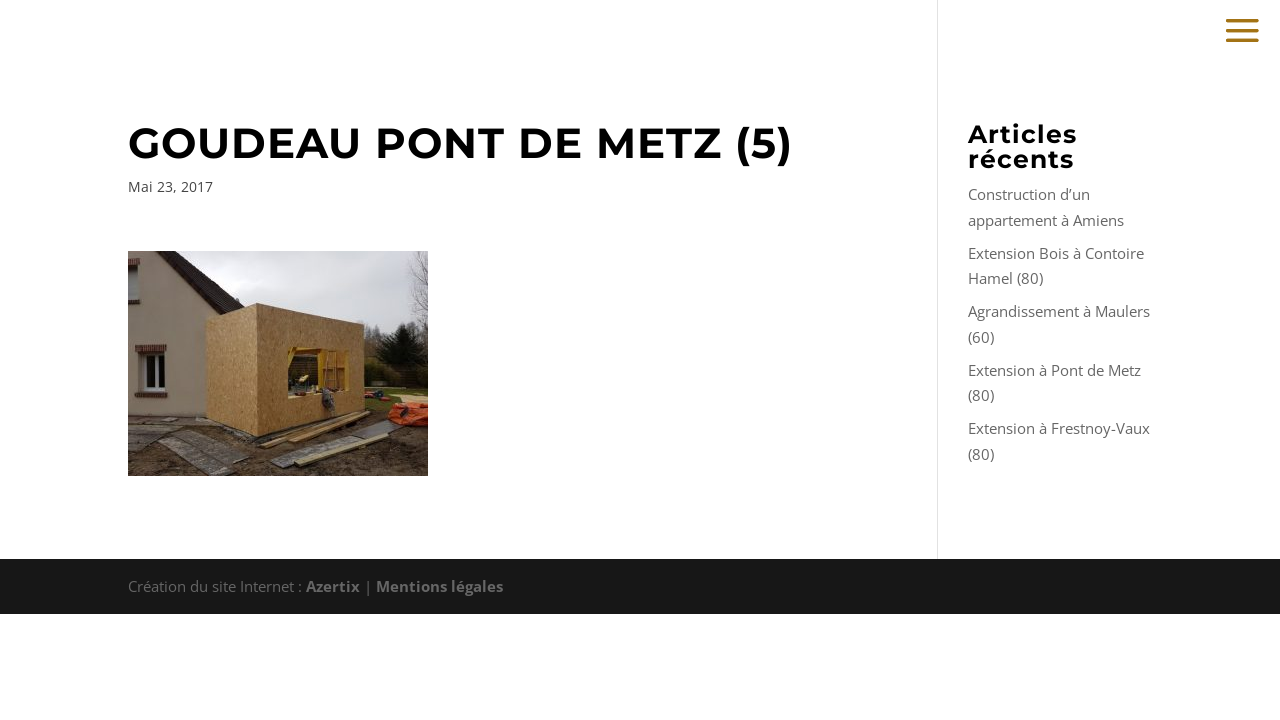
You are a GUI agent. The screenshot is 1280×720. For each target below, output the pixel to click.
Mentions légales (439, 586)
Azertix (333, 586)
